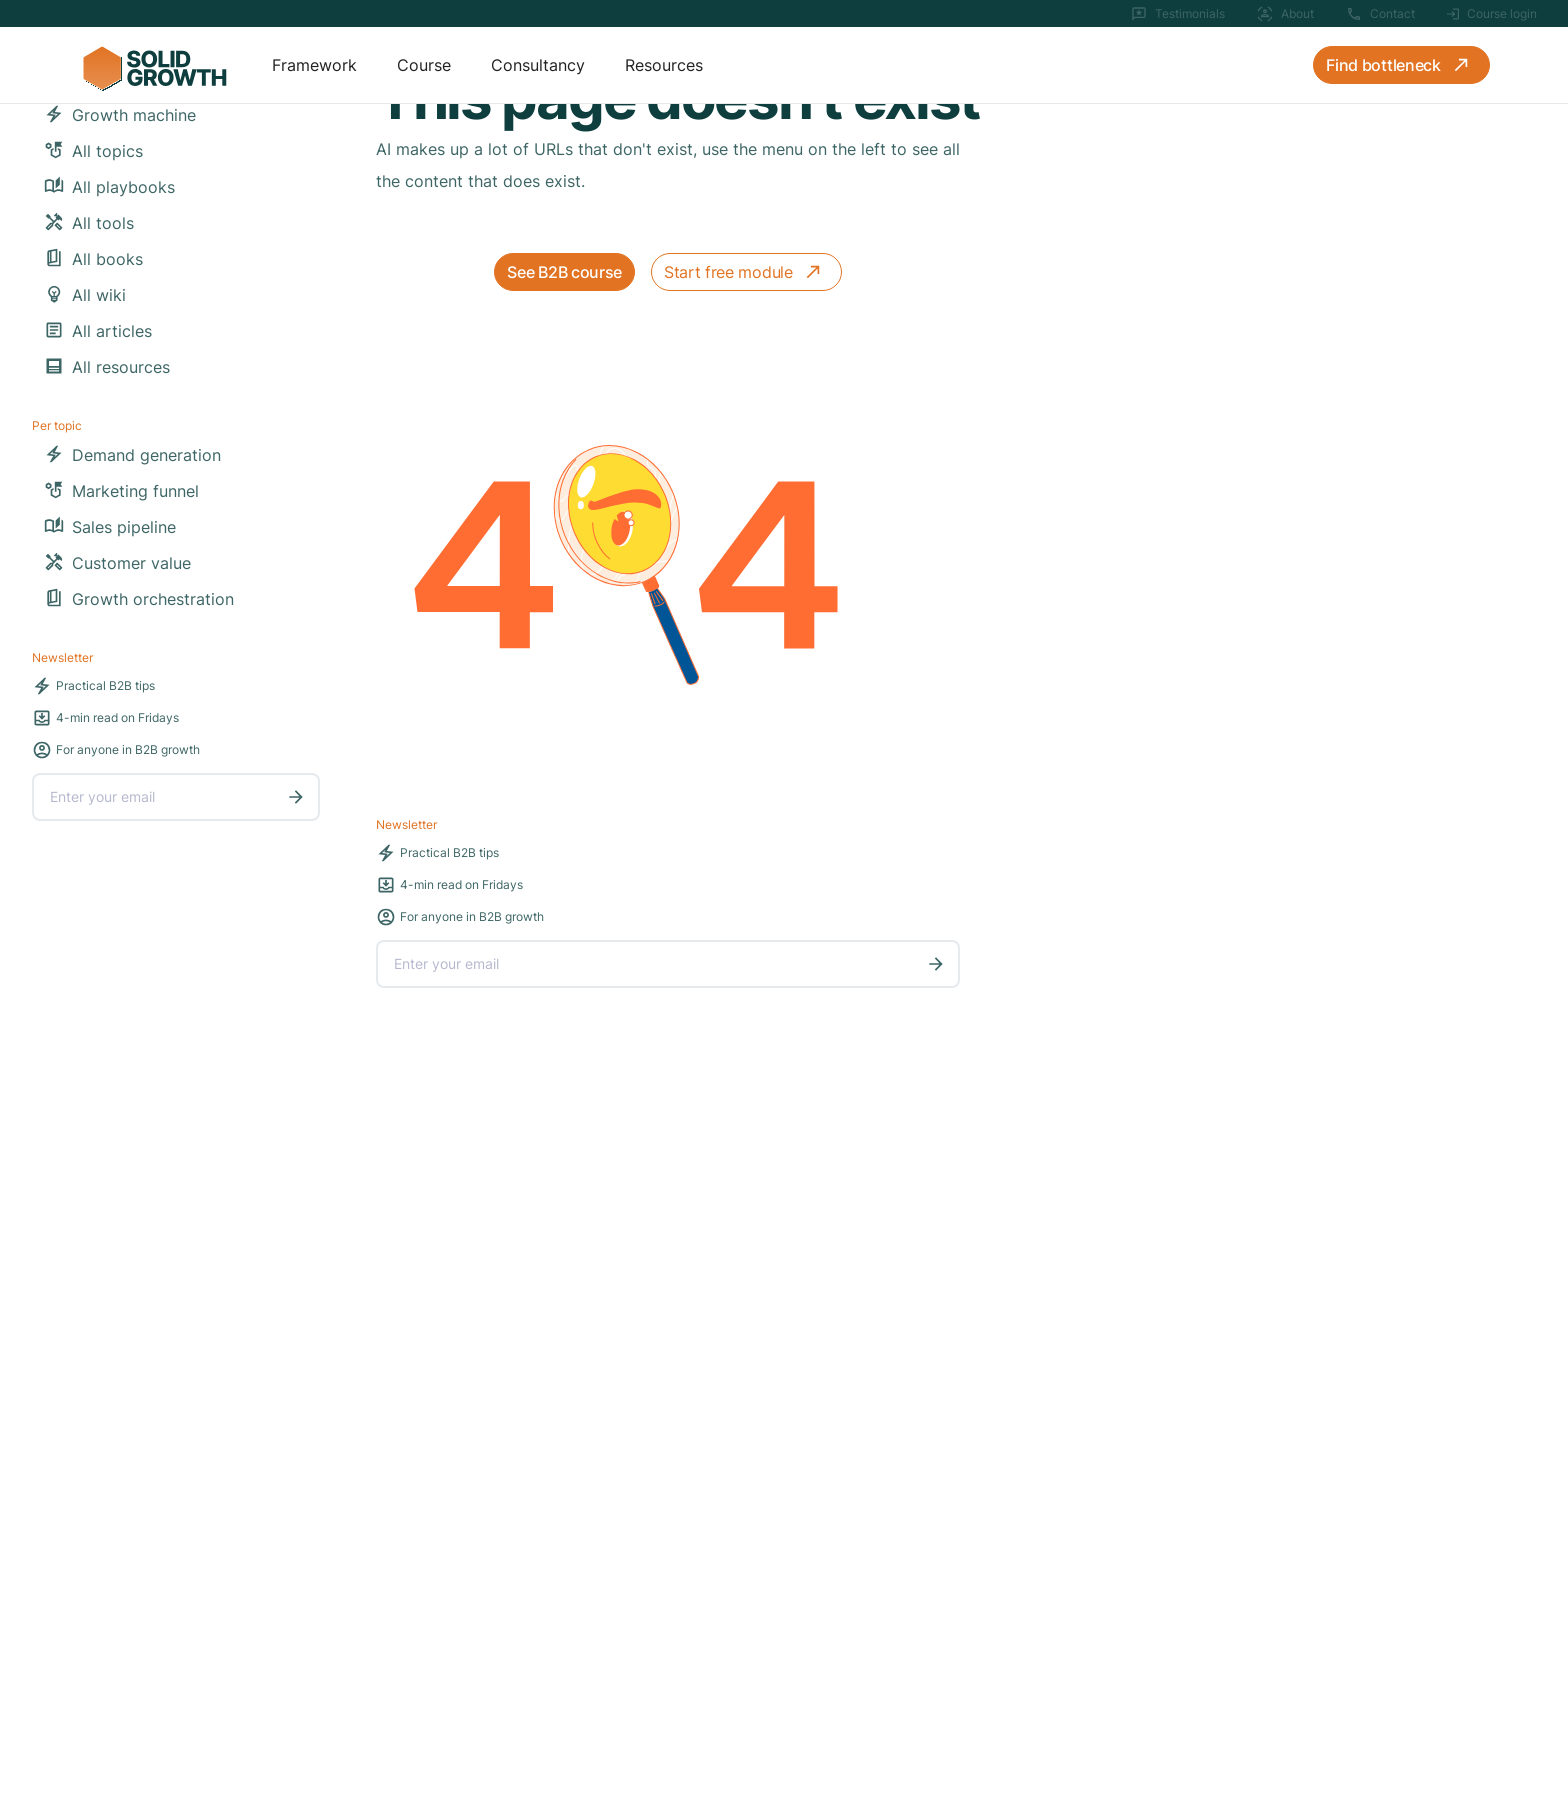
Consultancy (538, 65)
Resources (664, 65)
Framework (314, 65)
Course (424, 65)
